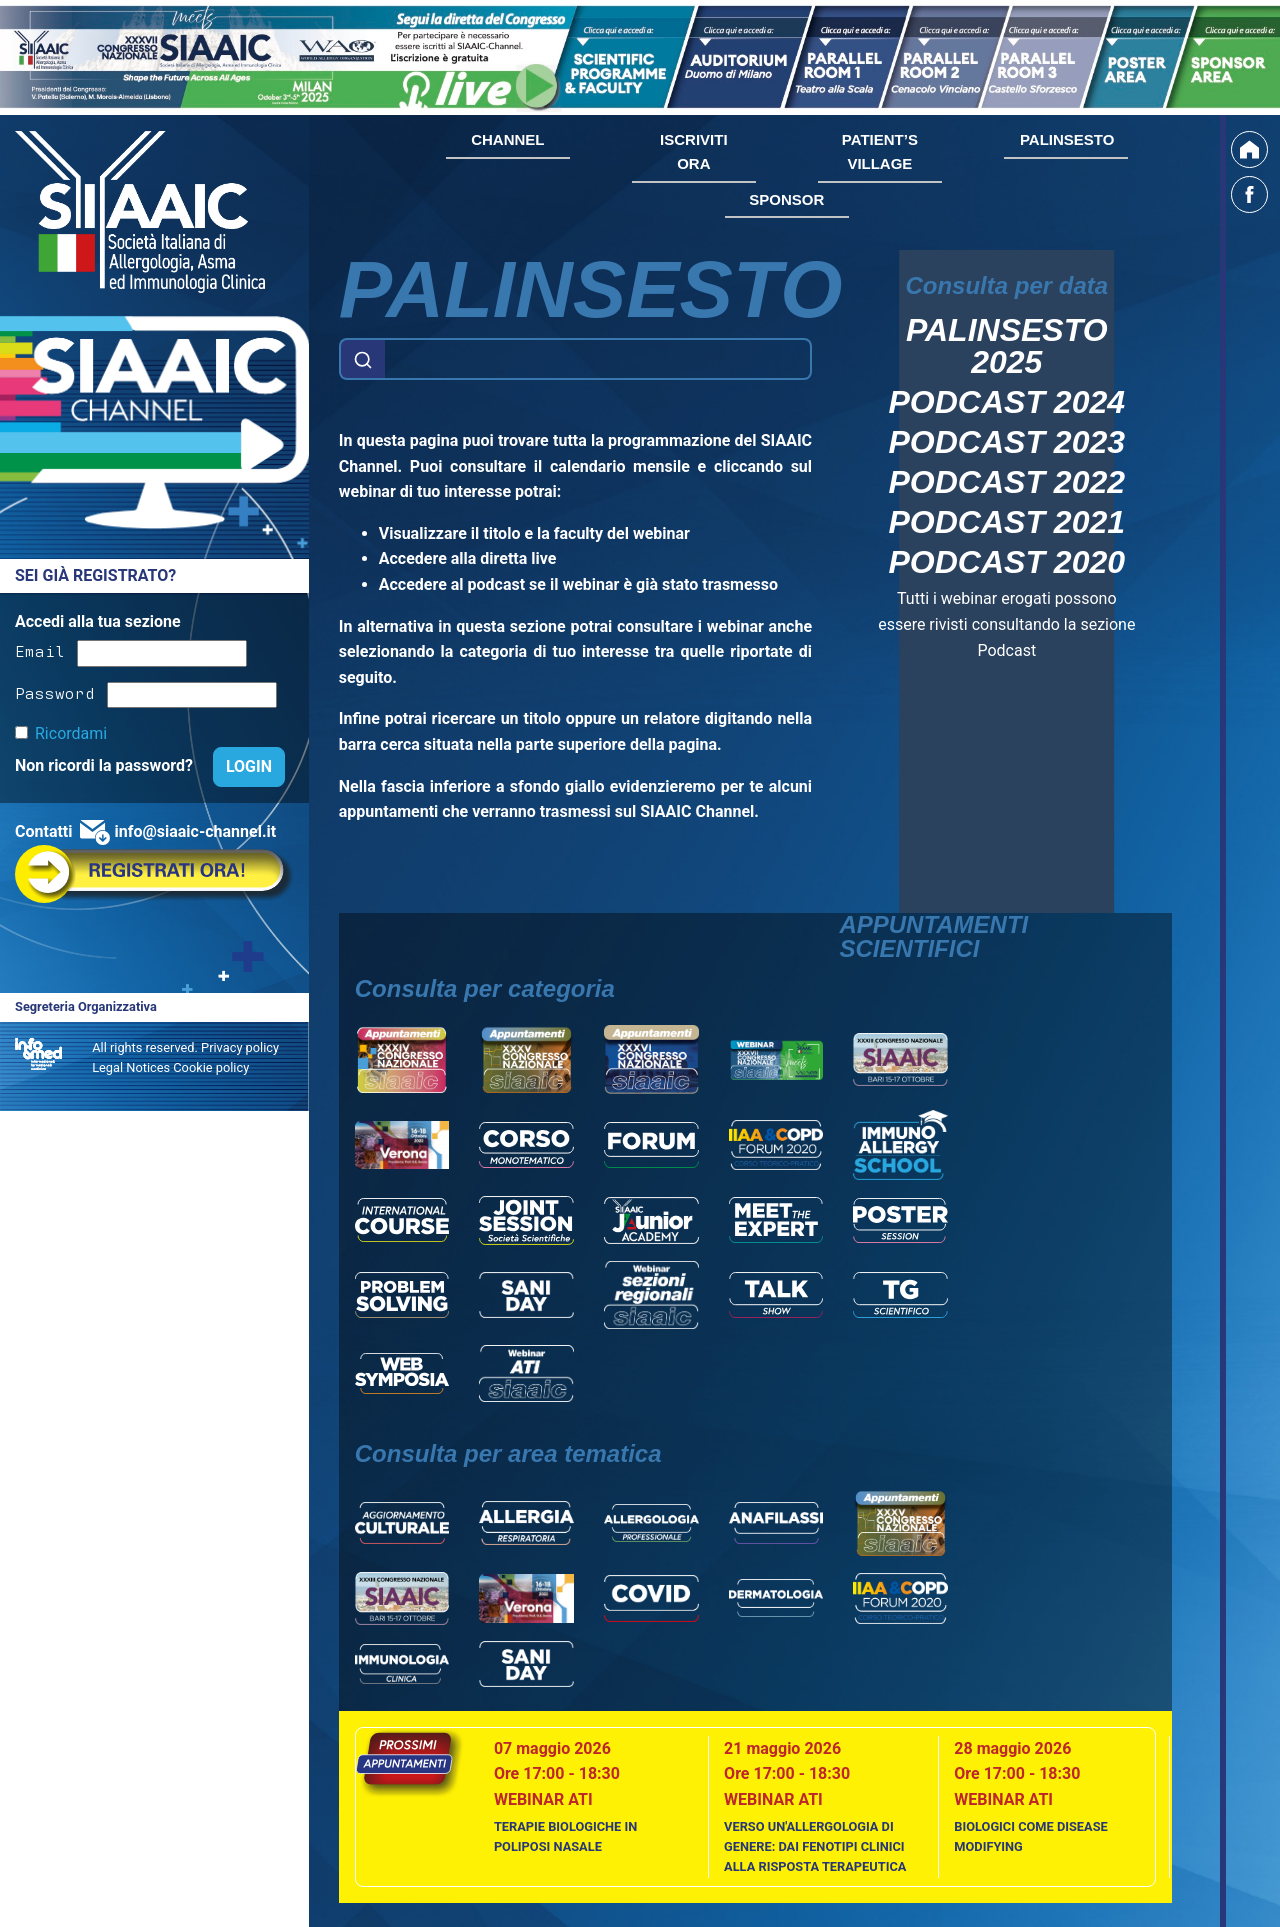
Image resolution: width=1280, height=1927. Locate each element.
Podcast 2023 (1007, 442)
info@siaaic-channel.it (195, 831)
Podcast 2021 (1007, 522)
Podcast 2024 (1007, 402)
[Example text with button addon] (598, 359)
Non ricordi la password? (106, 765)
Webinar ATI (543, 1799)
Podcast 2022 (1007, 482)
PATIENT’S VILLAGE (880, 151)
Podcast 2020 (1007, 562)
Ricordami (71, 733)
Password (55, 692)
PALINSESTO (1067, 139)
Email (40, 650)
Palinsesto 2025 (1007, 346)
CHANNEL (507, 139)
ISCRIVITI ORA (694, 151)
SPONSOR (786, 199)
